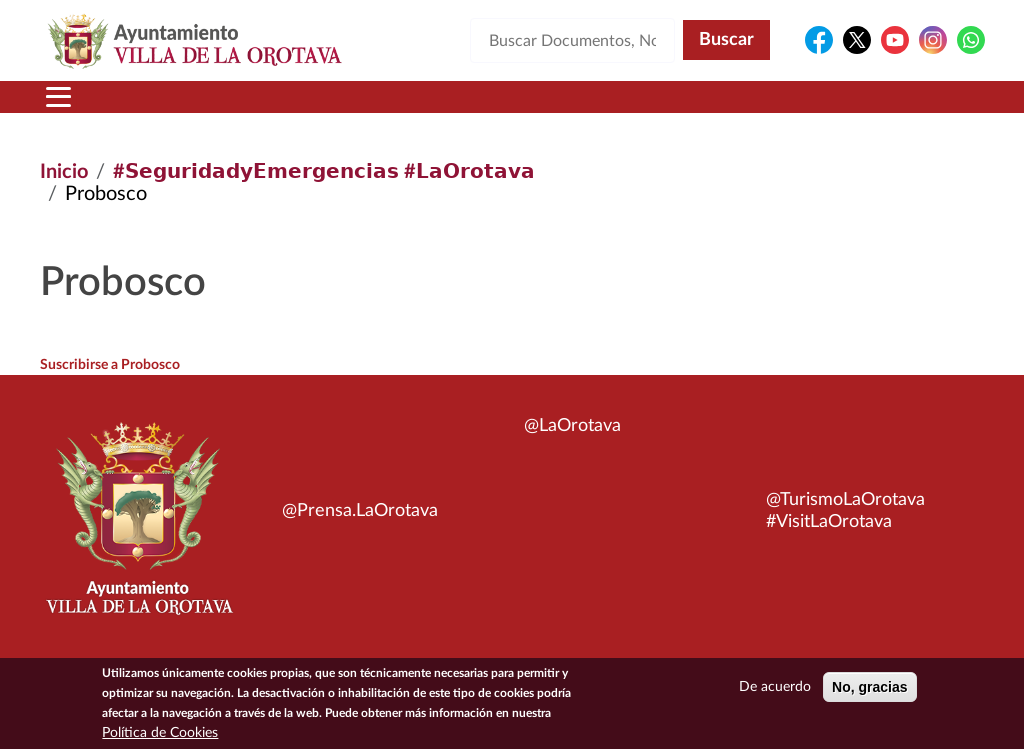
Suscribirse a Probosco (110, 365)
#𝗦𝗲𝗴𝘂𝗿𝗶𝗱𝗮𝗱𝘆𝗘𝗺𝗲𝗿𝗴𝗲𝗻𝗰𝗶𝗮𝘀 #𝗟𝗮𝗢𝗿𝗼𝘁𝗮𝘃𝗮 (324, 172)
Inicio (64, 172)
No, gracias (869, 687)
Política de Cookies (160, 733)
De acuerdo (775, 687)
